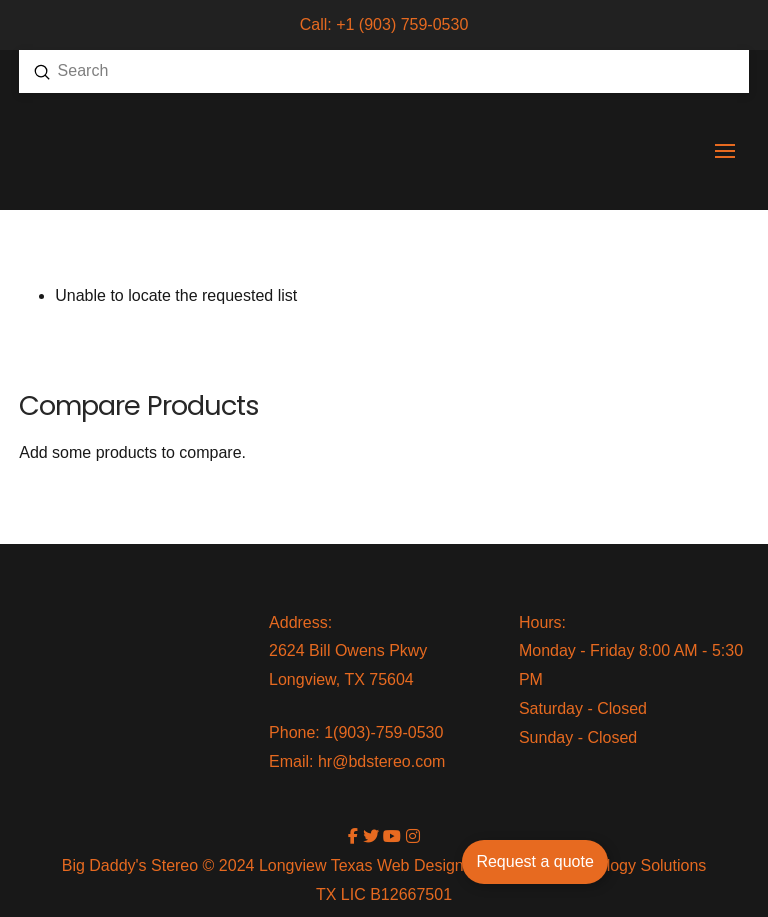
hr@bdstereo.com (381, 761)
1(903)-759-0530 (383, 732)
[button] (725, 151)
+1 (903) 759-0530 (402, 24)
